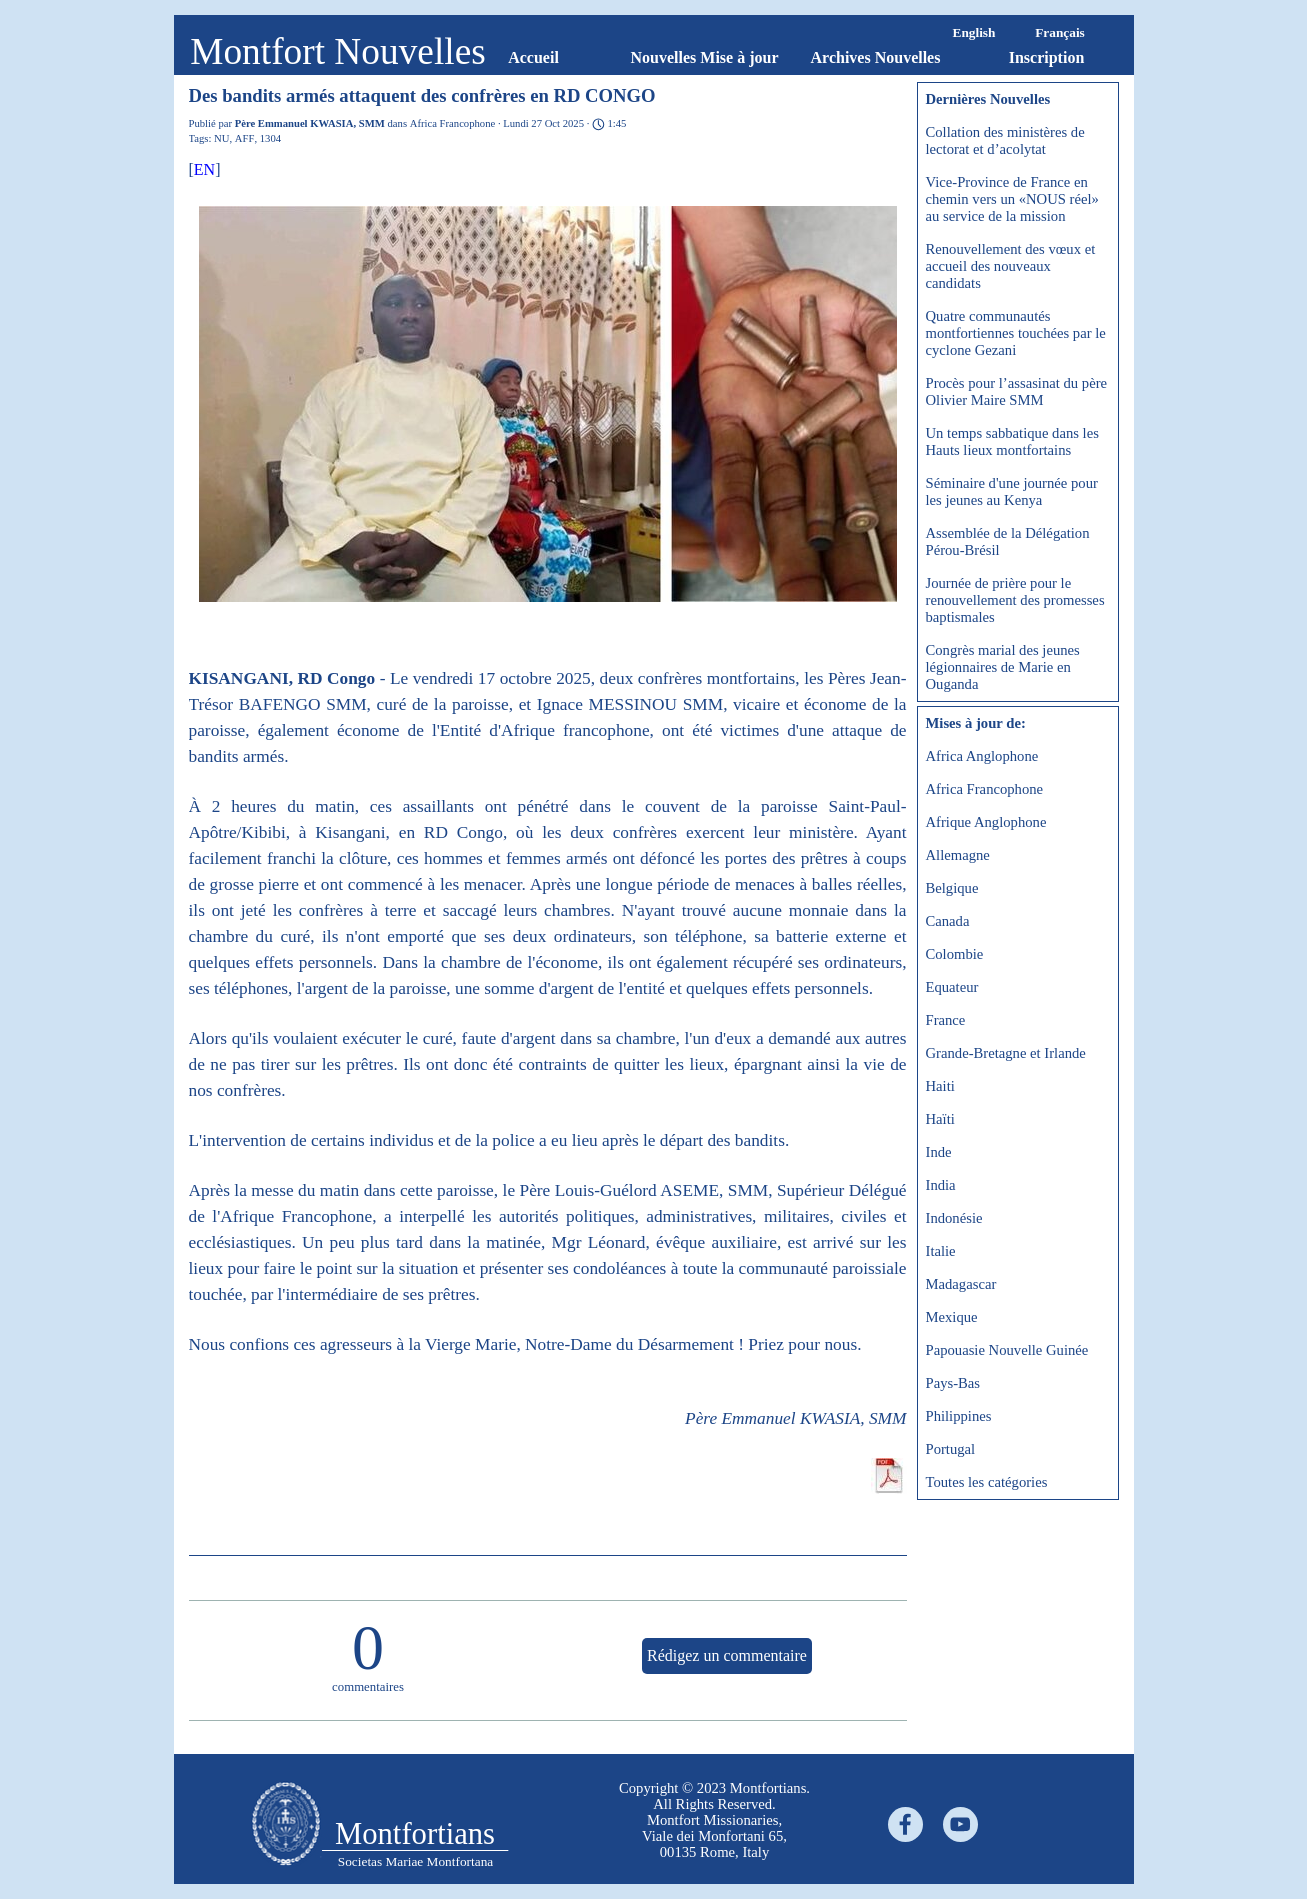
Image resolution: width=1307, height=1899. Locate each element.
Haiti (940, 1086)
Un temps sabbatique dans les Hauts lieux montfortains (1012, 441)
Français (1060, 32)
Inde (939, 1152)
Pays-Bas (953, 1383)
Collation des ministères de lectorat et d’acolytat (1005, 140)
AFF (245, 138)
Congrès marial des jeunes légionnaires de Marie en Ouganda (1003, 667)
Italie (941, 1251)
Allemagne (958, 855)
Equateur (952, 987)
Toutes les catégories (987, 1482)
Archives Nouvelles (876, 57)
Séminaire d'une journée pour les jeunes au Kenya (1012, 491)
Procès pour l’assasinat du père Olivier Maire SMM (1017, 391)
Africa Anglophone (982, 756)
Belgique (952, 888)
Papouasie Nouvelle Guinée (1007, 1350)
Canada (948, 921)
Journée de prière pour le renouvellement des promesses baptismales (1015, 600)
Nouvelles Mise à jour (705, 57)
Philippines (959, 1416)
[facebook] (905, 1824)
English (974, 32)
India (941, 1185)
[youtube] (960, 1824)
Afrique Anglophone (986, 822)
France (946, 1020)
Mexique (952, 1317)
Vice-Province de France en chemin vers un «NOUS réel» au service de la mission (1012, 199)
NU (221, 138)
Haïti (940, 1119)
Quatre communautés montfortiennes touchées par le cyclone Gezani (1016, 333)
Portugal (951, 1449)
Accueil (533, 57)
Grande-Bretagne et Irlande (1006, 1053)
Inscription (1047, 57)
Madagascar (961, 1284)
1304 (270, 138)
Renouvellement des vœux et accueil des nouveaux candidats (1011, 266)
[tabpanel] (715, 1820)
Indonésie (954, 1218)
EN (204, 169)
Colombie (955, 954)
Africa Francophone (985, 789)
